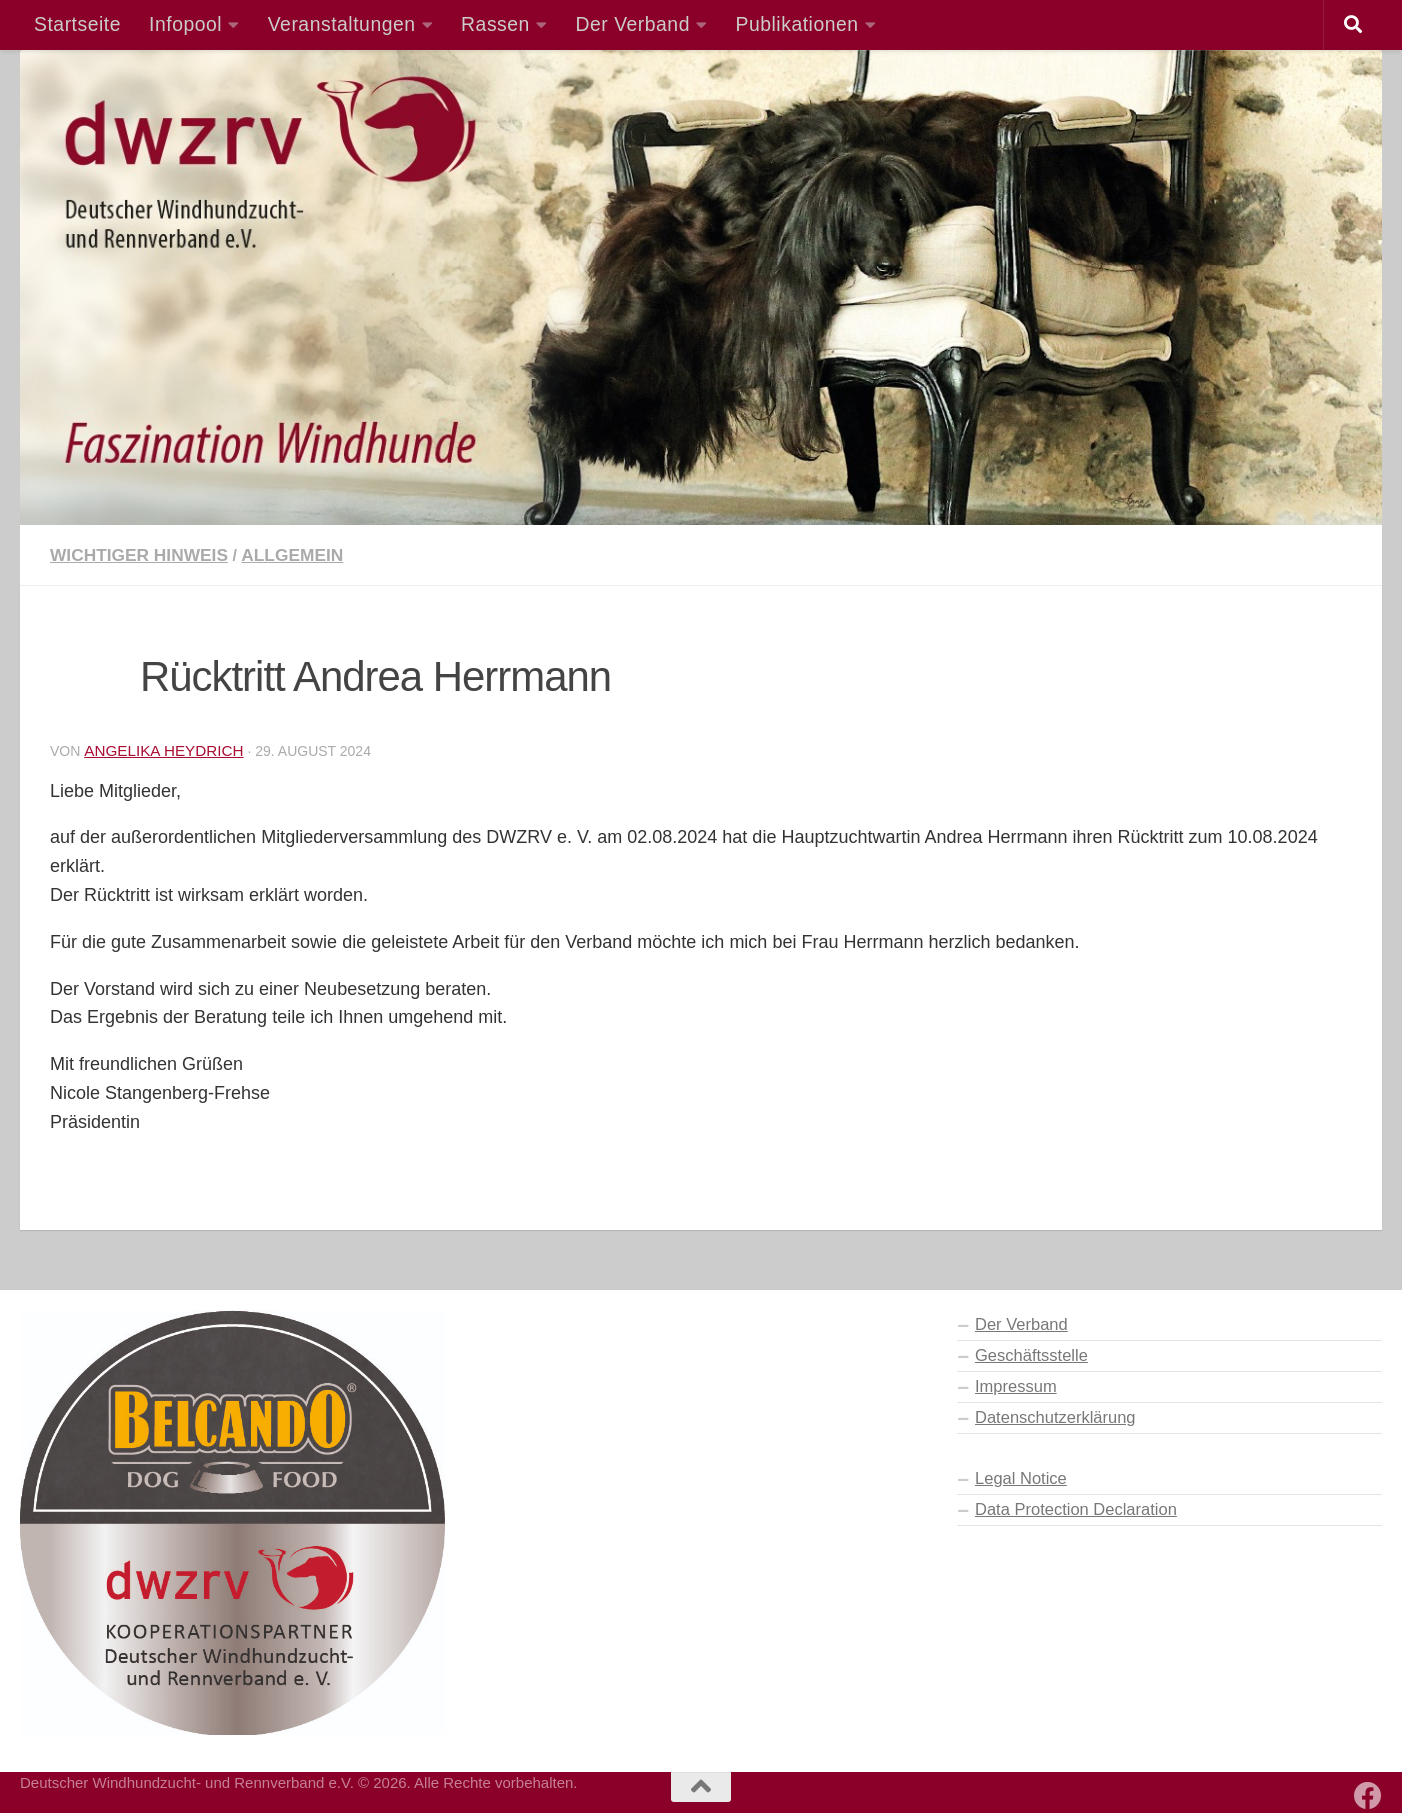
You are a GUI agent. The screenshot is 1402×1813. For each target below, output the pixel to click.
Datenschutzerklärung (1055, 1417)
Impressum (1016, 1386)
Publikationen (797, 24)
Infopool (185, 24)
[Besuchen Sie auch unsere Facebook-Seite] (1368, 1796)
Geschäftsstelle (1031, 1355)
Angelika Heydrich (164, 750)
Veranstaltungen (342, 24)
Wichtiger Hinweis (140, 555)
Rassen (495, 24)
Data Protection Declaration (1076, 1509)
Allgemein (296, 555)
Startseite (77, 24)
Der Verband (632, 24)
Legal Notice (1021, 1478)
